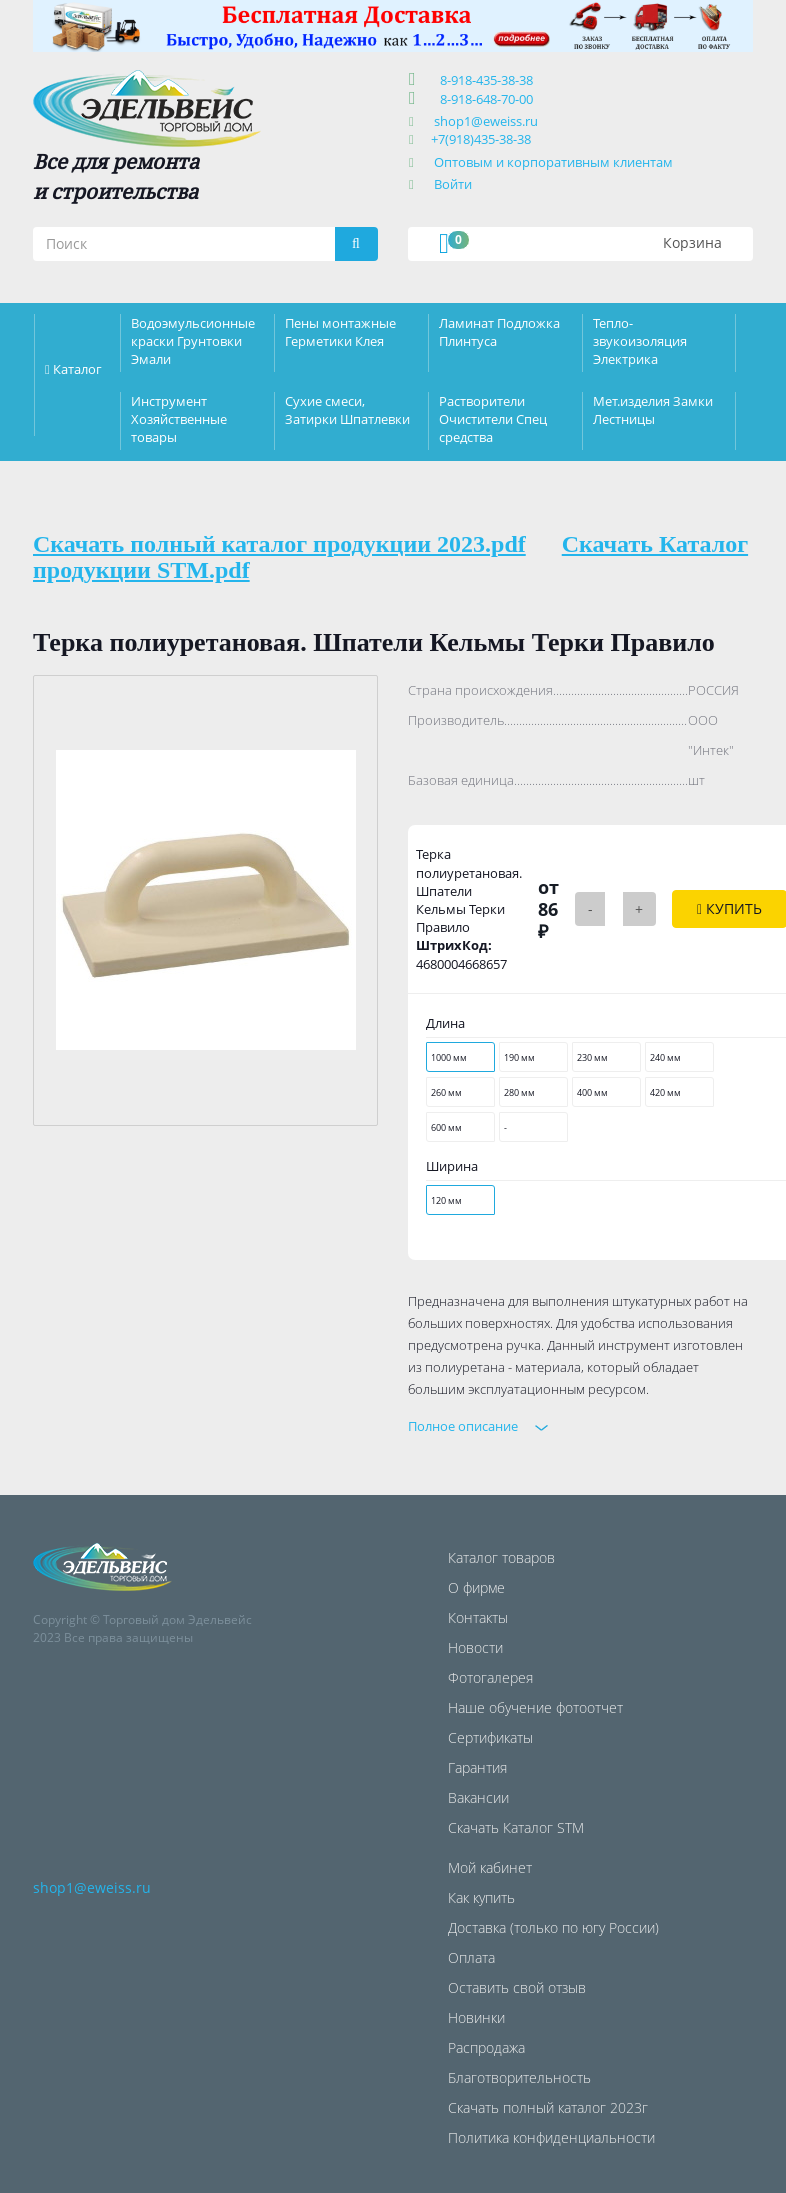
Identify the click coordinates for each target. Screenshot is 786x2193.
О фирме (476, 1587)
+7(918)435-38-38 (481, 139)
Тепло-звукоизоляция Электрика (640, 341)
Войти (453, 184)
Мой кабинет (490, 1867)
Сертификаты (490, 1737)
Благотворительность (519, 2077)
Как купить (481, 1897)
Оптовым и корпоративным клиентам (553, 162)
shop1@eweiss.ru (486, 121)
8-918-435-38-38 (483, 80)
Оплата (471, 1957)
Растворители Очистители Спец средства (493, 419)
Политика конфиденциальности (551, 2137)
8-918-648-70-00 (483, 99)
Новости (475, 1647)
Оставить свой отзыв (517, 1987)
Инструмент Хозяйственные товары (179, 419)
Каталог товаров (501, 1557)
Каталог (77, 369)
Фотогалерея (490, 1677)
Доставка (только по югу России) (553, 1927)
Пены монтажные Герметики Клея (340, 332)
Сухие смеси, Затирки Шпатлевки (347, 410)
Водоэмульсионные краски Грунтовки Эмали (193, 341)
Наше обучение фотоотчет (535, 1707)
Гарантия (477, 1767)
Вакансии (478, 1797)
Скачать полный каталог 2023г (548, 2107)
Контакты (478, 1617)
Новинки (476, 2017)
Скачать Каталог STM (516, 1827)
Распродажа (486, 2047)
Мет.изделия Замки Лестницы (653, 410)
